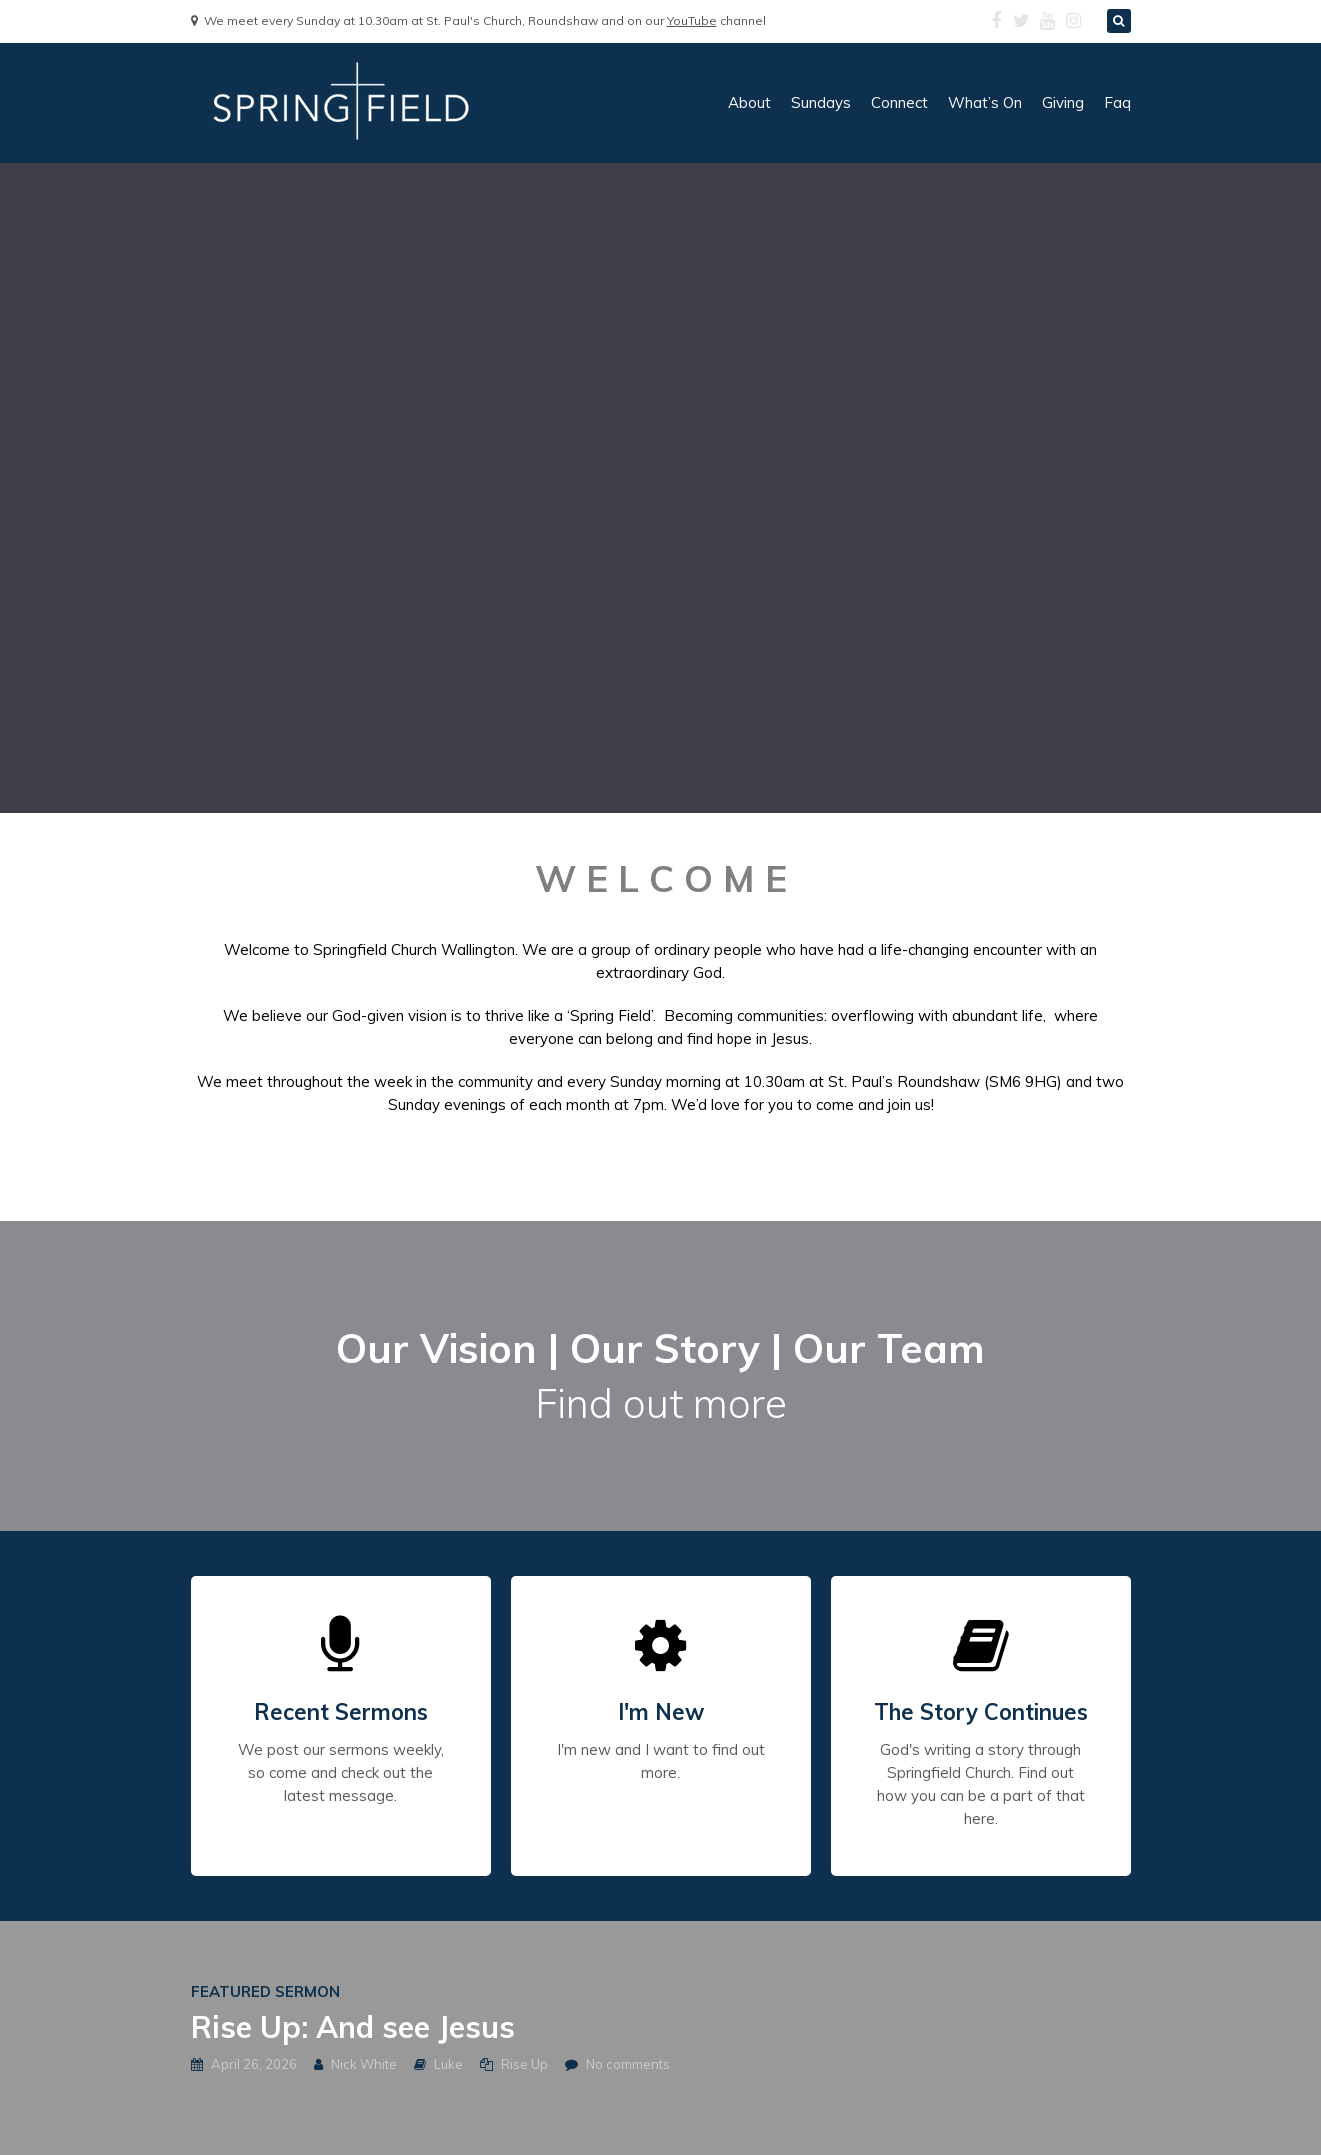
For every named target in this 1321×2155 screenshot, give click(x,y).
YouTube (692, 20)
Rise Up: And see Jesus (353, 2027)
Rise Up (524, 2064)
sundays (821, 102)
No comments (628, 2064)
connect (899, 102)
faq (1117, 102)
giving (1063, 102)
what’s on (985, 102)
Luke (448, 2064)
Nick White (364, 2064)
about (749, 102)
